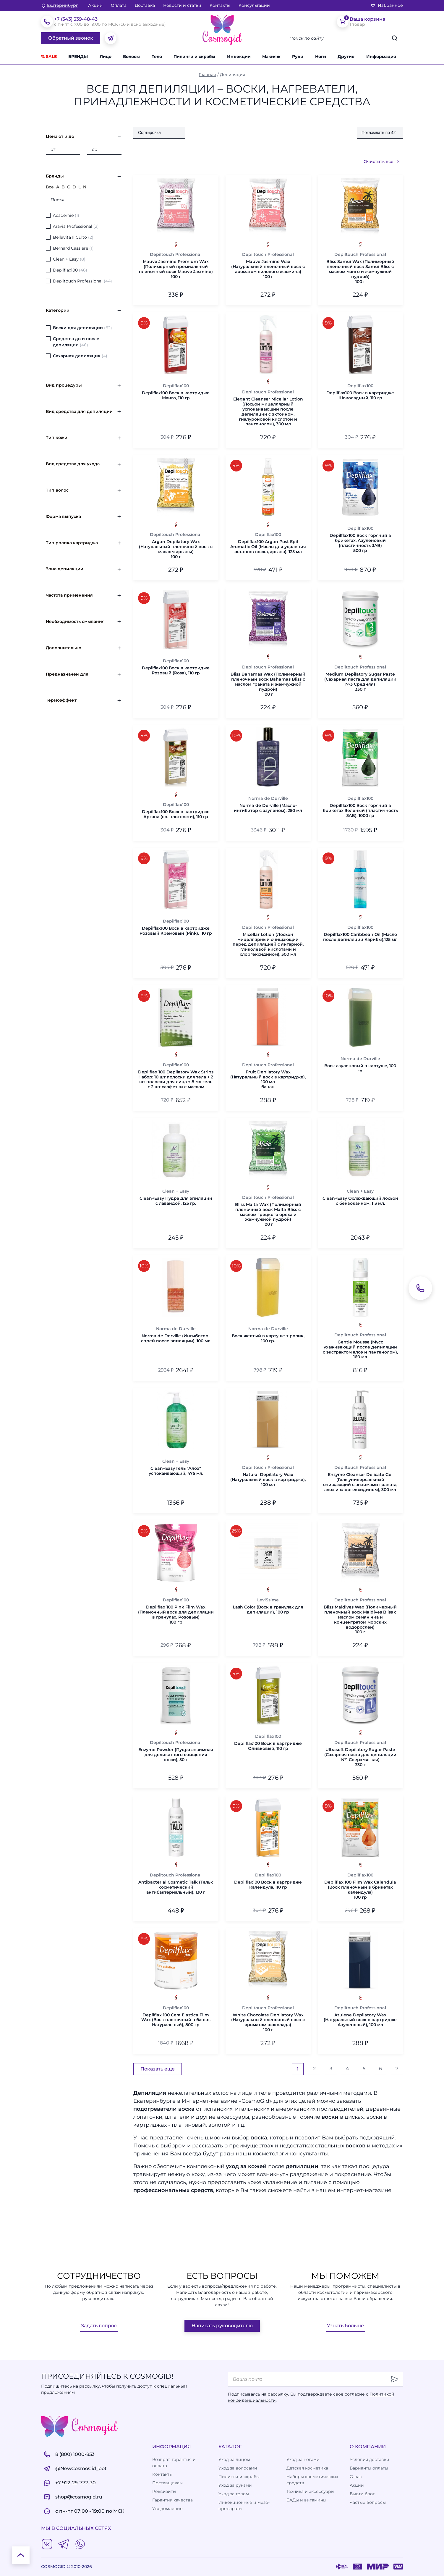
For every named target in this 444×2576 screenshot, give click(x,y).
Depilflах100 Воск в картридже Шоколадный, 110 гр (360, 395)
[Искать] (394, 38)
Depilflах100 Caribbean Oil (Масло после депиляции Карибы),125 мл (360, 937)
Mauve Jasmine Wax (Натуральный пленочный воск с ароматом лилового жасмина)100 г (268, 269)
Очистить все (382, 161)
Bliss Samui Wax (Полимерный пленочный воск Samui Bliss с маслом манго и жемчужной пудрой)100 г (360, 271)
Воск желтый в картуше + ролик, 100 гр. (268, 1338)
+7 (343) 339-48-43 (76, 19)
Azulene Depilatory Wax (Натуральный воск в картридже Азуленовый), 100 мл (360, 2020)
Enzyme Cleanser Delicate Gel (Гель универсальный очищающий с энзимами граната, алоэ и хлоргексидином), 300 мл (360, 1482)
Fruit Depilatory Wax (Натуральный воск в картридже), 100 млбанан (268, 1079)
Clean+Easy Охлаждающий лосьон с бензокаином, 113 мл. (360, 1201)
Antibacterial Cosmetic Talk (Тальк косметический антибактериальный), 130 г (175, 1887)
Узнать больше (345, 2325)
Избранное (387, 5)
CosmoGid (255, 2101)
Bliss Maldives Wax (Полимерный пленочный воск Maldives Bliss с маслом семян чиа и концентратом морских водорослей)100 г (360, 1620)
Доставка (145, 5)
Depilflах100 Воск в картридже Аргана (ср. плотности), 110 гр (176, 814)
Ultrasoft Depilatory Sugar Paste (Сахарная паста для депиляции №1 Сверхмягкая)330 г (360, 1757)
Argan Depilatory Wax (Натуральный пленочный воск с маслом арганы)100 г (176, 549)
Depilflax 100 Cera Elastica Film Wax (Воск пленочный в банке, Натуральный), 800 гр (175, 2020)
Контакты (220, 5)
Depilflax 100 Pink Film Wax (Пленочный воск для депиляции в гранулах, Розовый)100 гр (176, 1614)
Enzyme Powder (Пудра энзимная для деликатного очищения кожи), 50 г (175, 1754)
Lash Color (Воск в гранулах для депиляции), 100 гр (268, 1610)
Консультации (254, 5)
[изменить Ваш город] (59, 5)
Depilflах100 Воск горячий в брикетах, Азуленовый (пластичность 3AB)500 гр (360, 543)
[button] (349, 56)
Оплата (119, 5)
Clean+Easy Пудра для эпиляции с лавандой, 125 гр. (176, 1201)
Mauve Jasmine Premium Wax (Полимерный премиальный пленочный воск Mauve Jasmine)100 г (176, 269)
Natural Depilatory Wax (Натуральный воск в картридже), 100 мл (268, 1479)
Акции (95, 5)
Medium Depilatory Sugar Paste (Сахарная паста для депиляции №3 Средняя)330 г (360, 682)
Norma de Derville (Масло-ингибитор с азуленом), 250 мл (268, 808)
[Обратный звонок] (420, 1288)
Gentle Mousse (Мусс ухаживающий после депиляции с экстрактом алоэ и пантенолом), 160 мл (360, 1349)
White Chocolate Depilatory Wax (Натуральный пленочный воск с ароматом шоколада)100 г (268, 2022)
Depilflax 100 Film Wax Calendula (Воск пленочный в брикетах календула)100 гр (360, 1890)
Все (50, 187)
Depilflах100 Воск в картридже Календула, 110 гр (268, 1885)
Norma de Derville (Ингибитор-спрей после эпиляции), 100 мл (175, 1338)
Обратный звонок (70, 38)
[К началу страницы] (21, 2555)
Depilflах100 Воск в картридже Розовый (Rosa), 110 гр (176, 671)
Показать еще (157, 2069)
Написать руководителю (222, 2325)
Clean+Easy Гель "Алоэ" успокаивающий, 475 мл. (176, 1471)
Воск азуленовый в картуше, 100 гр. (360, 1068)
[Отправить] (394, 2379)
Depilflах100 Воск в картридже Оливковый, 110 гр (268, 1746)
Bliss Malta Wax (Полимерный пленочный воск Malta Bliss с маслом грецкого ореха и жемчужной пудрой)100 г (268, 1214)
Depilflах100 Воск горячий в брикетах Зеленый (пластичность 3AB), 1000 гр (360, 810)
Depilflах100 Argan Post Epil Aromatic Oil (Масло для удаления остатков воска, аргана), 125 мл (268, 546)
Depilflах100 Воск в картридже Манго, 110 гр (176, 395)
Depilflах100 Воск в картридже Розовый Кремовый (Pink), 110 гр (176, 931)
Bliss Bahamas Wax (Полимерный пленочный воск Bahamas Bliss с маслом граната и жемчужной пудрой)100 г (268, 684)
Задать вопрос (99, 2325)
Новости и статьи (182, 5)
